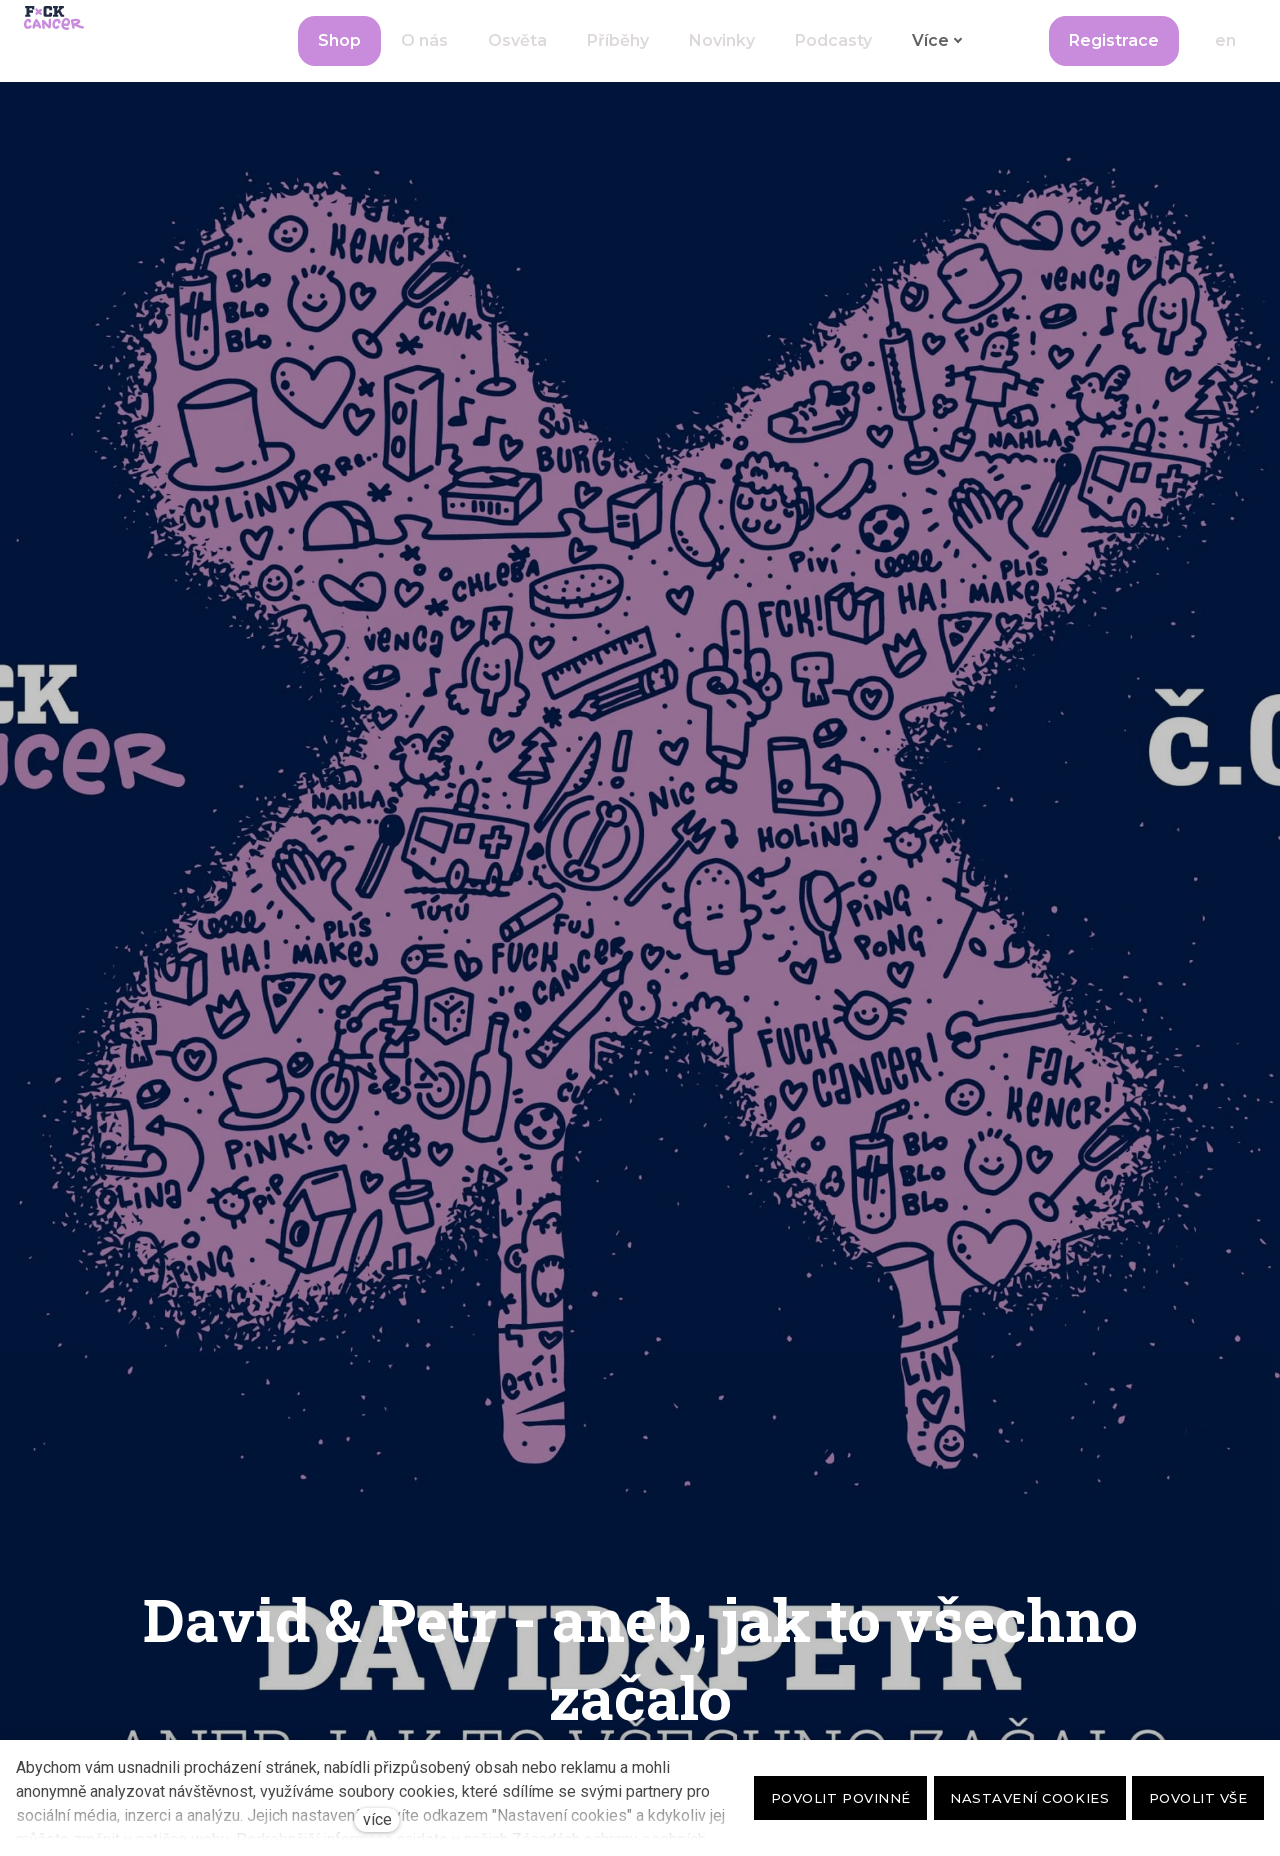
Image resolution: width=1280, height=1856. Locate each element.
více (377, 1819)
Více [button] (937, 60)
